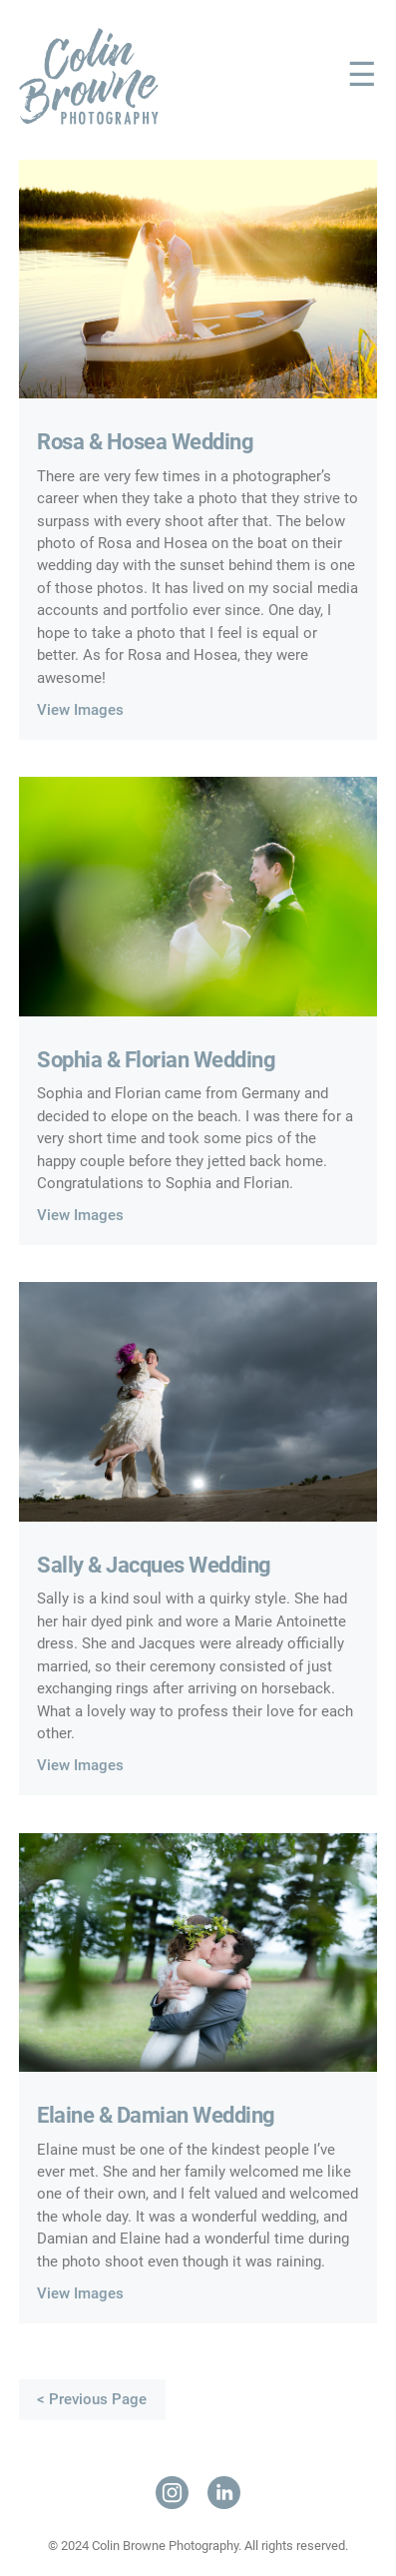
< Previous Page (92, 2399)
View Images (80, 710)
